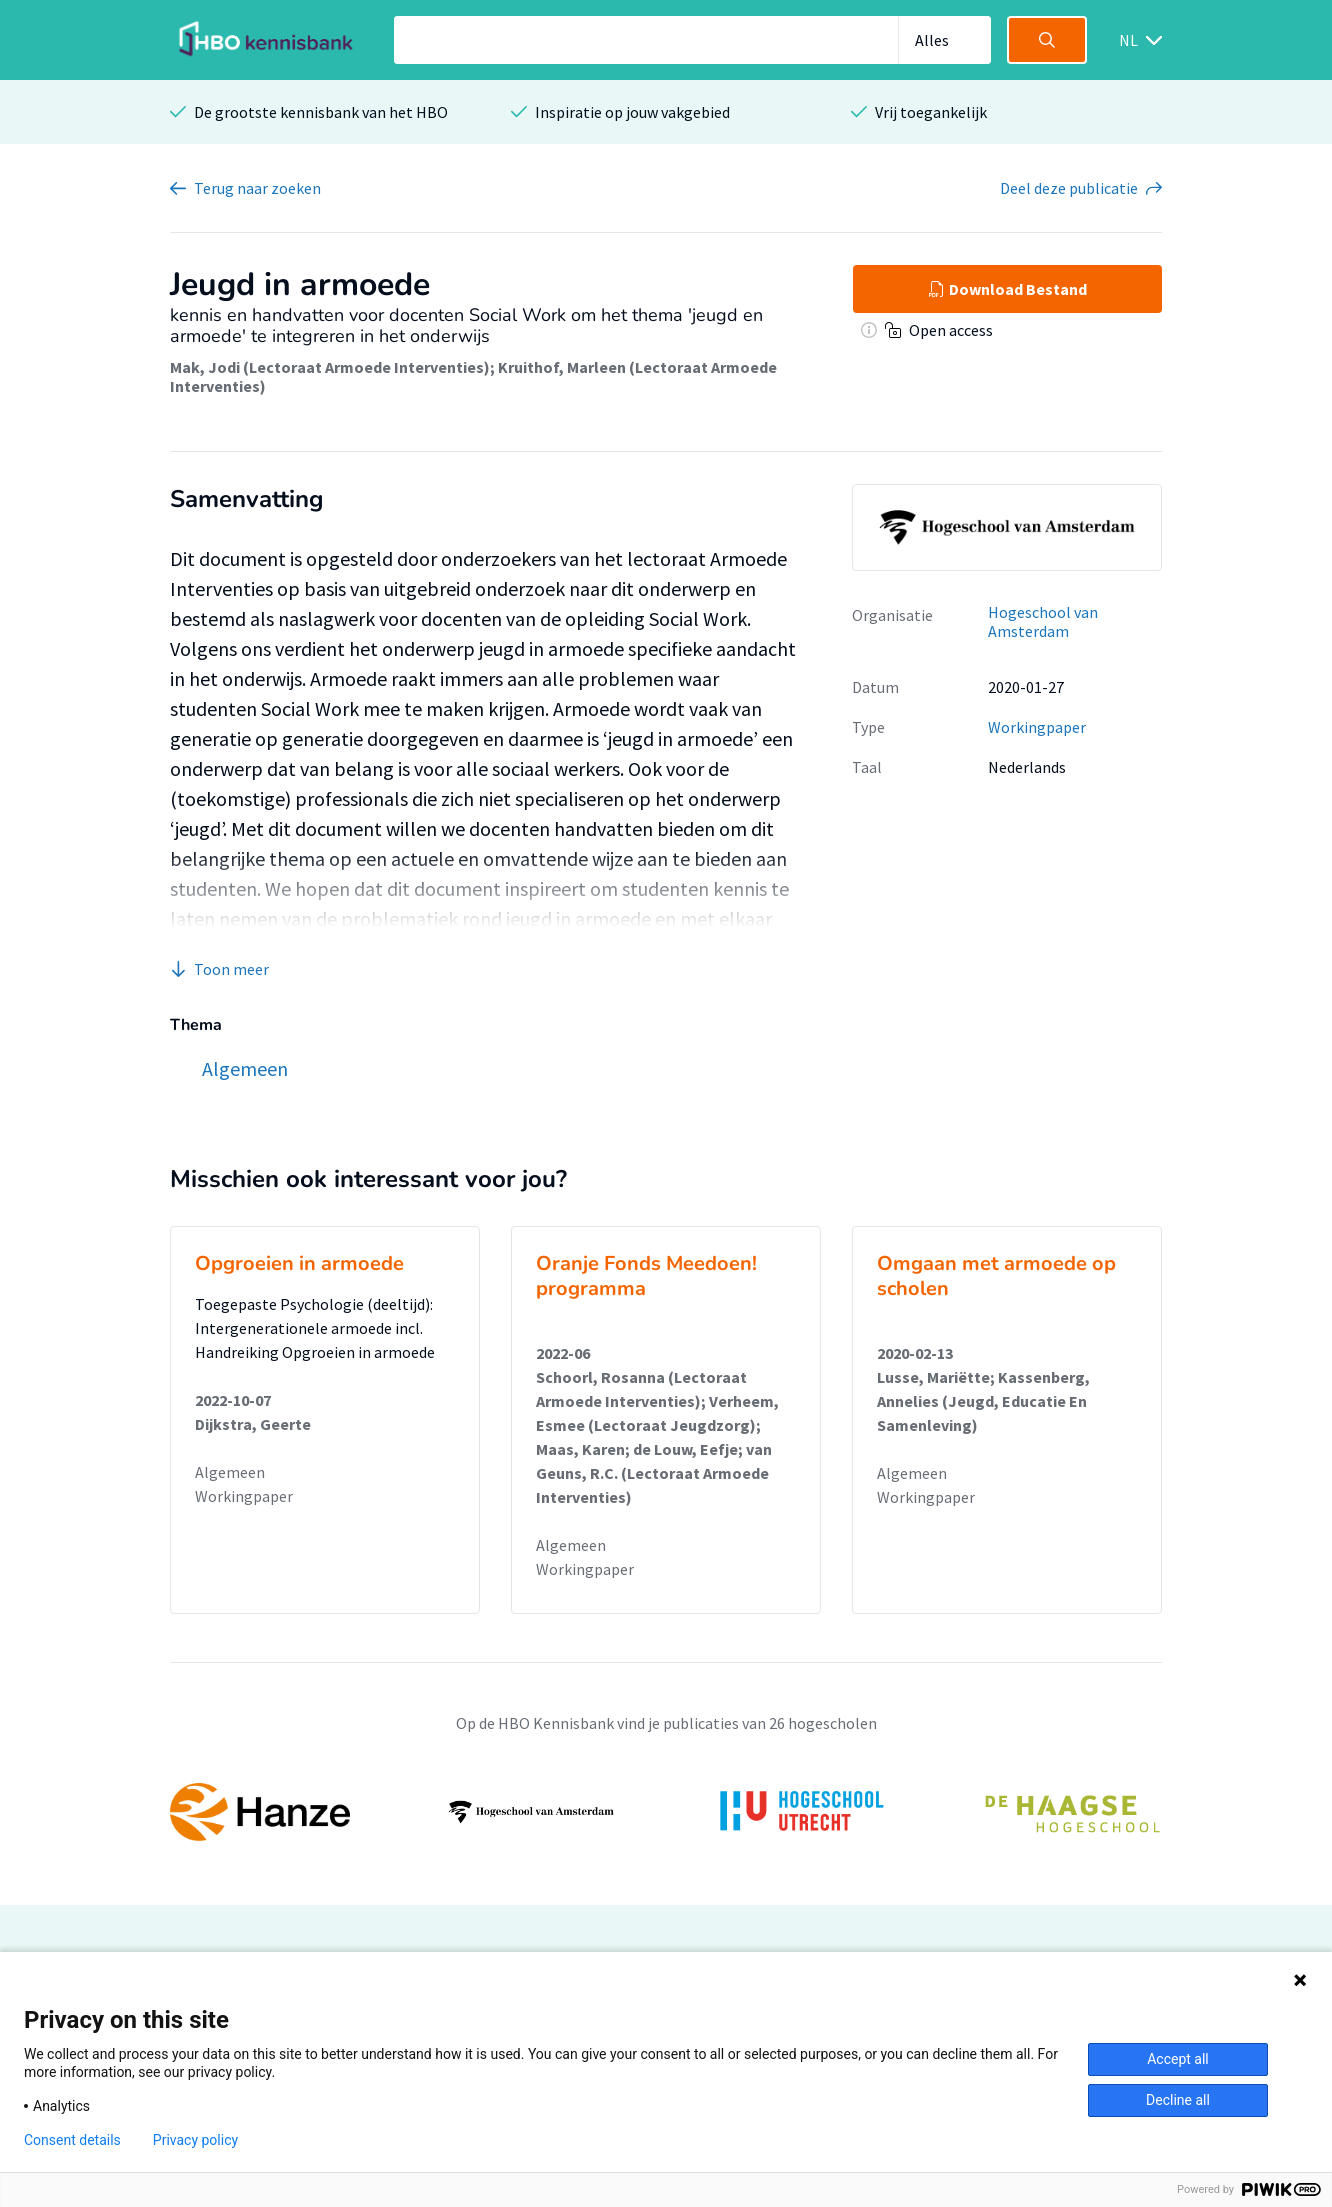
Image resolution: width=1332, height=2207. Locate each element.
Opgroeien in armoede (299, 1263)
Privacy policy (195, 2140)
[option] (666, 1812)
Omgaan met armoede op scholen (996, 1276)
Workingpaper (1037, 727)
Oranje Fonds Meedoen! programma (646, 1276)
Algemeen (230, 1472)
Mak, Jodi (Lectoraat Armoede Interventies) (330, 367)
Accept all (1178, 2059)
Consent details (72, 2140)
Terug (257, 188)
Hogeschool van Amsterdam (1043, 621)
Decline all (1178, 2100)
